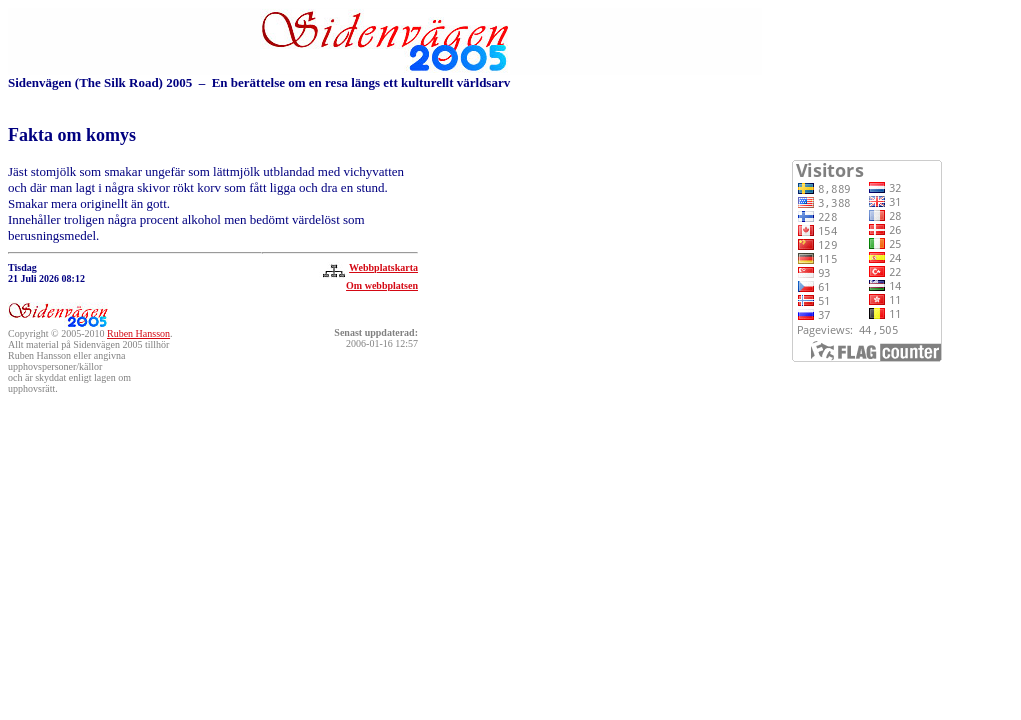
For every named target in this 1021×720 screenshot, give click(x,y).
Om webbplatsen (382, 285)
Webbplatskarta (368, 267)
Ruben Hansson (138, 333)
